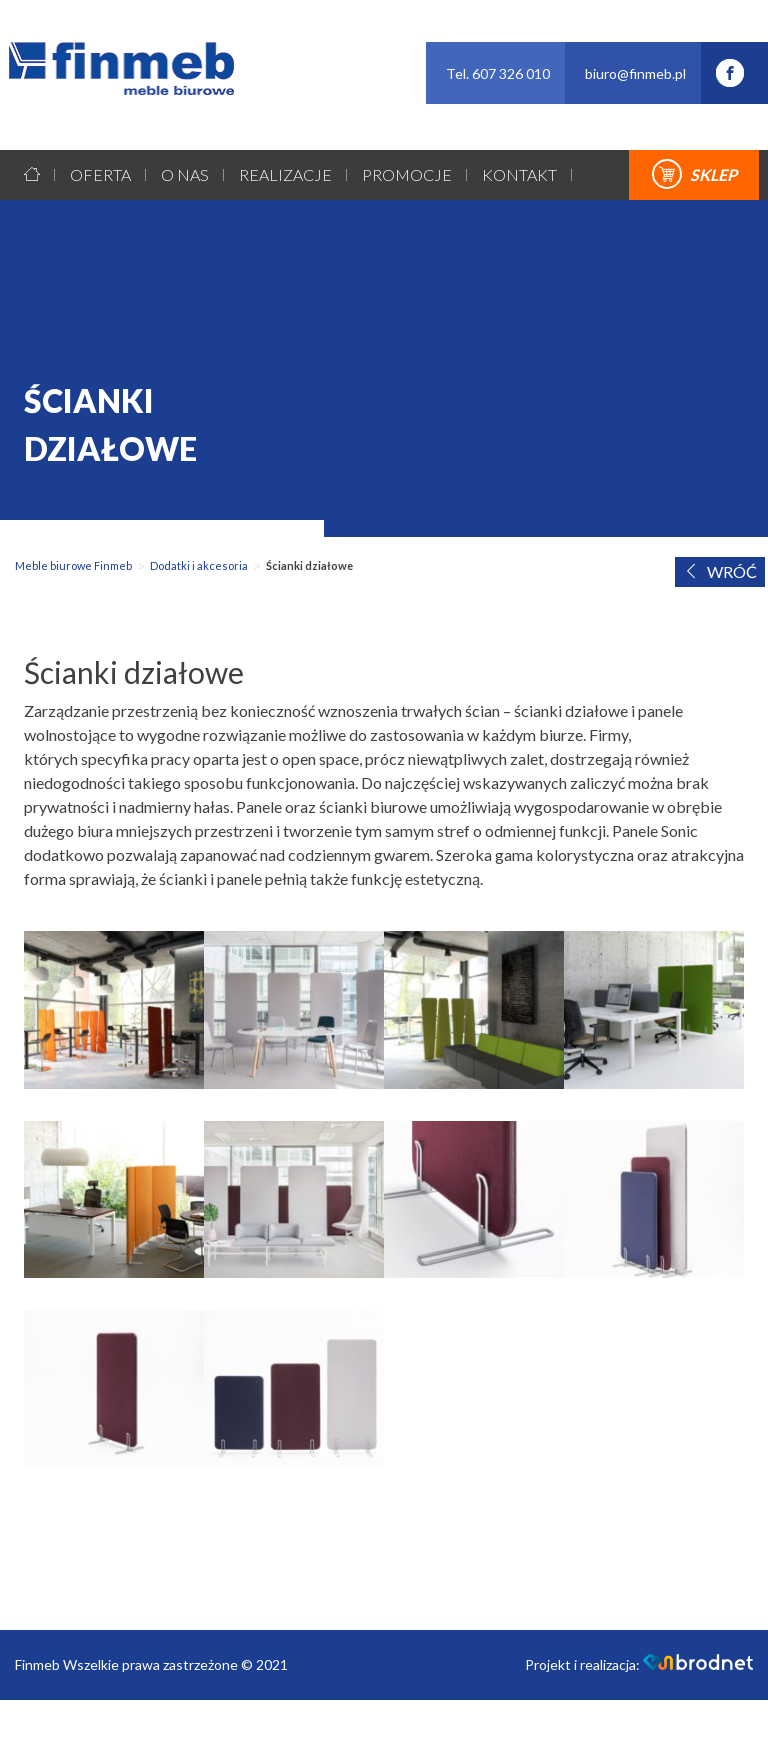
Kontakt (519, 174)
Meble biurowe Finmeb (73, 565)
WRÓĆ (720, 571)
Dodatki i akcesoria (199, 565)
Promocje (407, 174)
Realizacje (285, 174)
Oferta (100, 174)
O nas (185, 174)
